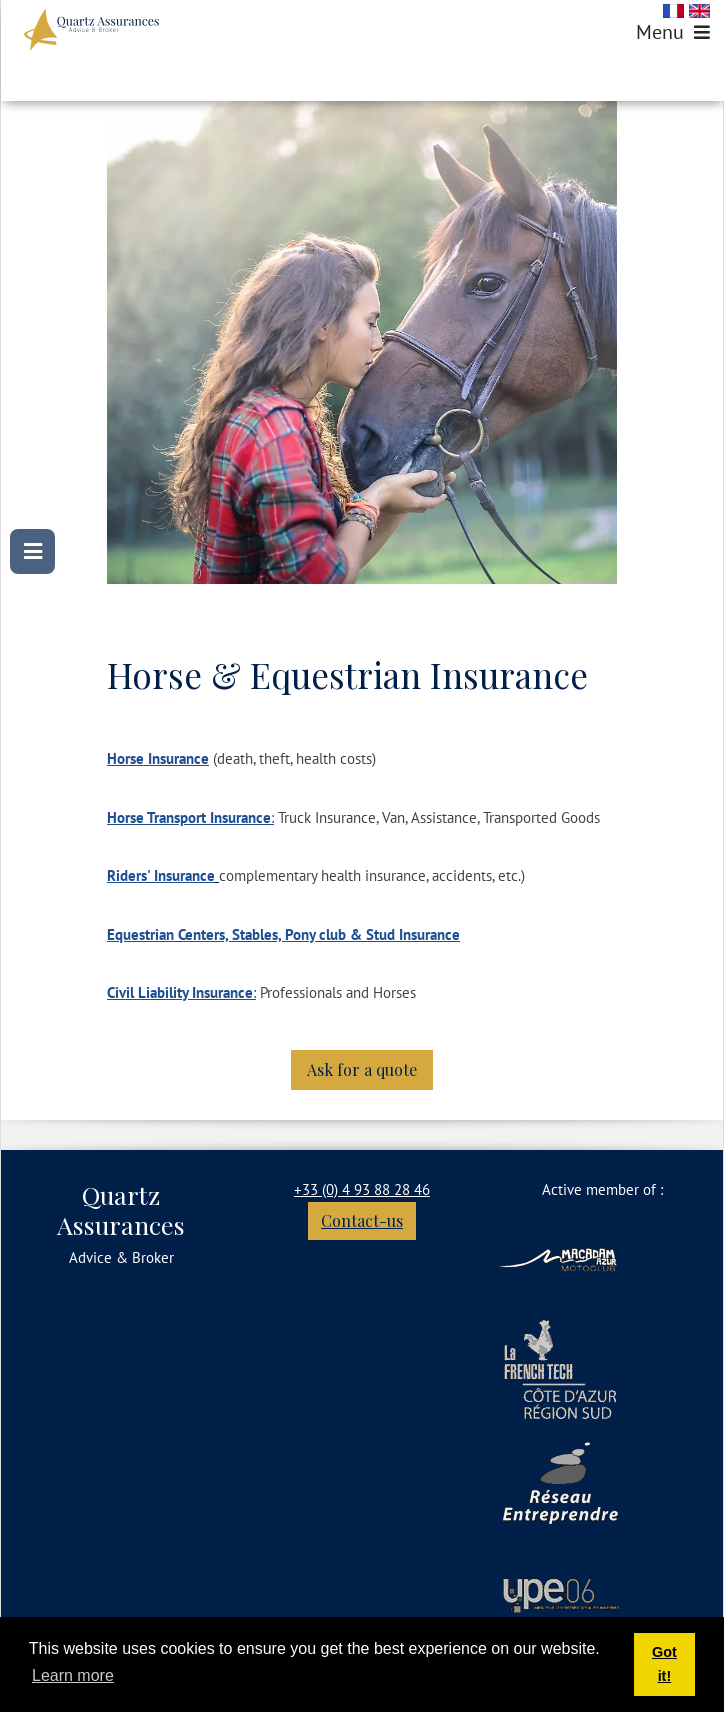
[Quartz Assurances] (91, 30)
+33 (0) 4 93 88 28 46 (362, 1189)
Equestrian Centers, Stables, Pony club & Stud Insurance (283, 934)
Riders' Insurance (161, 875)
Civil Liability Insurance (180, 992)
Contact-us (362, 1220)
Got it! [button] (664, 1664)
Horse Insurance (158, 758)
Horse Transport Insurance (189, 817)
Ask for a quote (362, 1069)
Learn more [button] (73, 1675)
